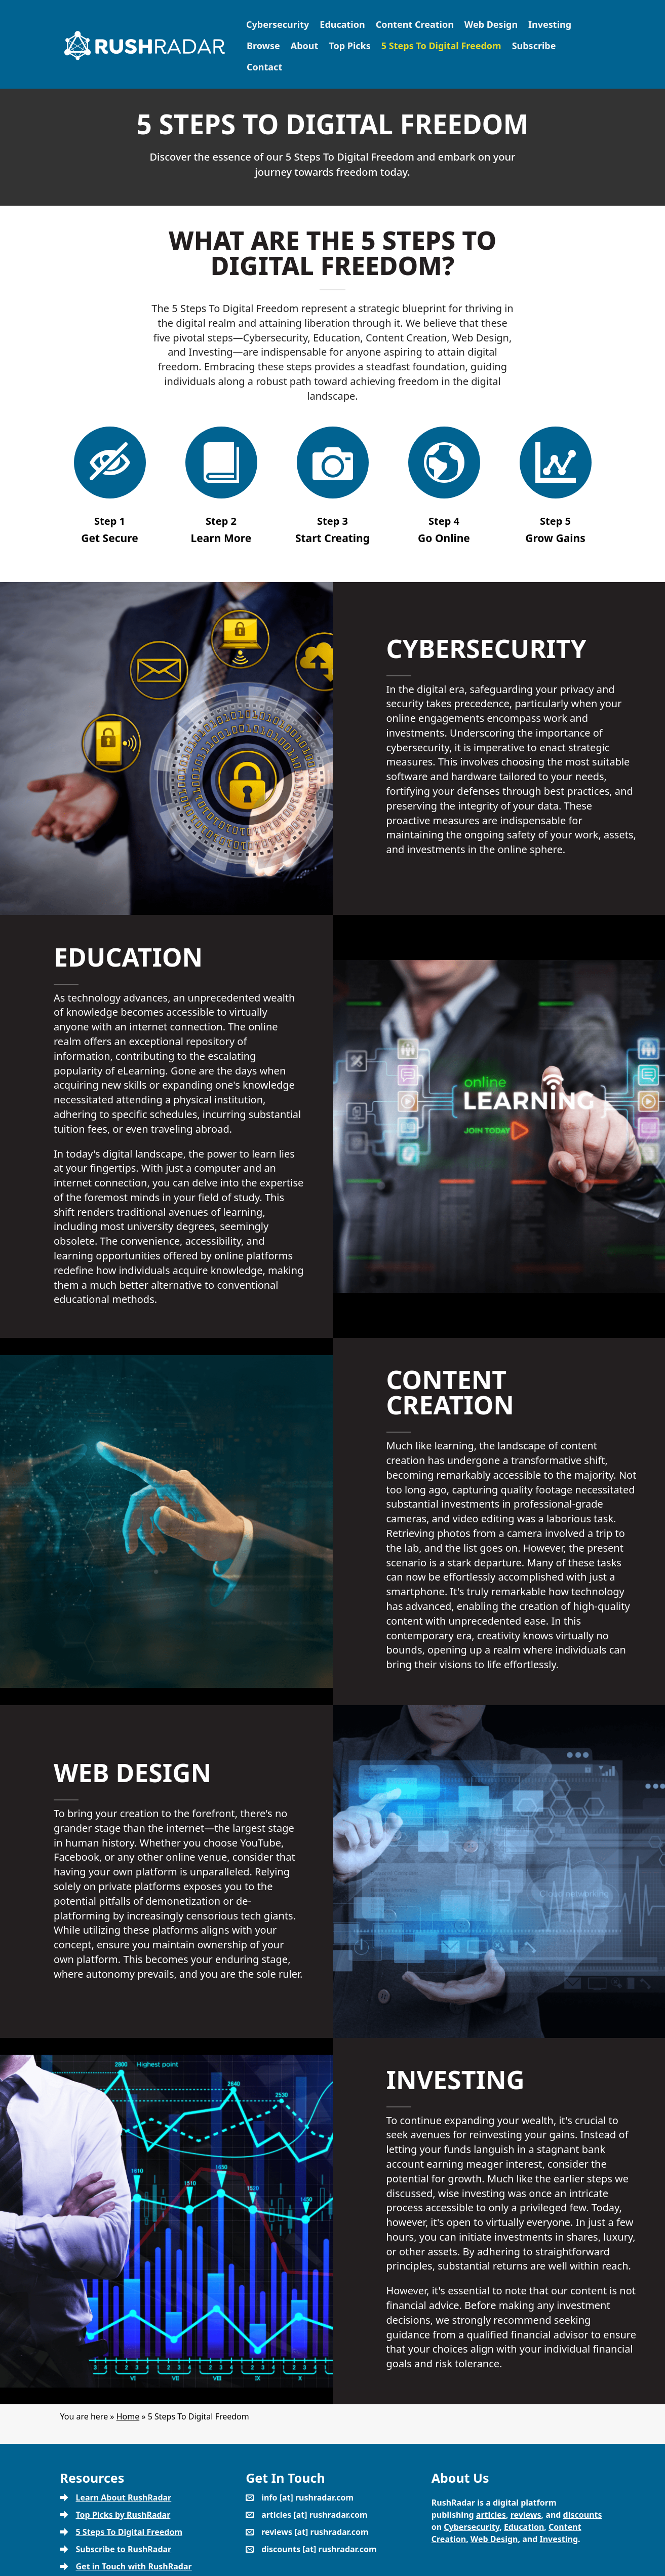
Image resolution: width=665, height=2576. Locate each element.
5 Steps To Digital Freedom (441, 46)
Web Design (491, 24)
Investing (549, 24)
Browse (263, 46)
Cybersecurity (277, 24)
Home (128, 2416)
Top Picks (349, 46)
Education (342, 24)
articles (491, 2514)
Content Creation (415, 24)
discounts (582, 2514)
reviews (526, 2514)
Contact (264, 67)
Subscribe (534, 46)
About (305, 46)
